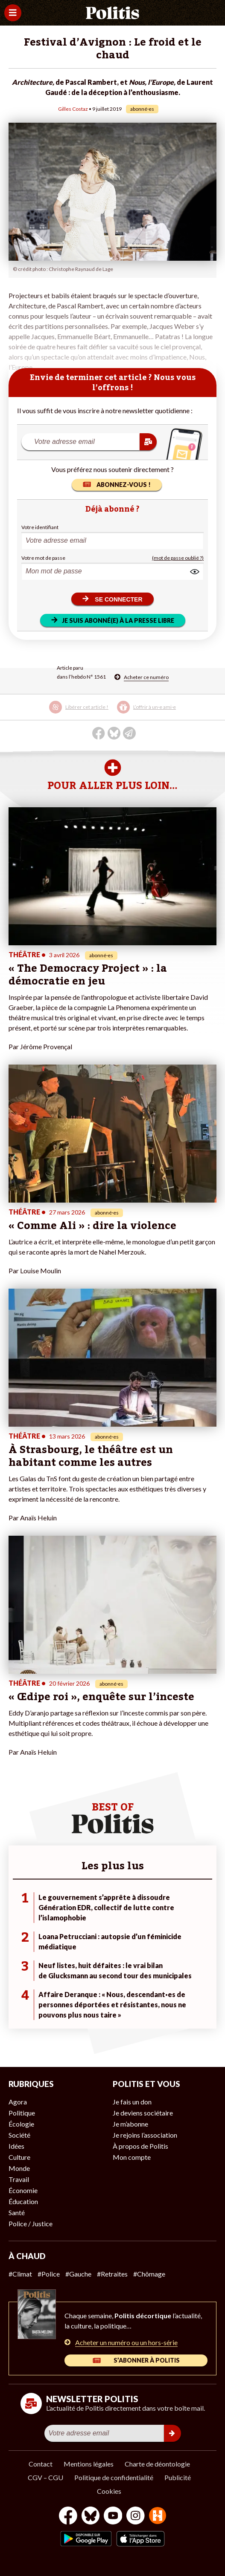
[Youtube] (113, 2517)
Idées (16, 2146)
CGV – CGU (45, 2477)
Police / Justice (31, 2223)
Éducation (23, 2201)
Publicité (177, 2477)
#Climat (20, 2274)
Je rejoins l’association (145, 2135)
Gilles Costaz (73, 109)
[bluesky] (90, 2517)
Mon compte (132, 2157)
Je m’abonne (130, 2124)
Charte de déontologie (157, 2464)
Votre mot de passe (43, 558)
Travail (19, 2179)
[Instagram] (135, 2517)
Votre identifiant (39, 527)
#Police (49, 2274)
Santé (17, 2212)
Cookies (109, 2491)
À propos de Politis (140, 2146)
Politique (22, 2113)
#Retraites (112, 2274)
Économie (23, 2190)
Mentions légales (89, 2464)
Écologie (21, 2124)
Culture (19, 2157)
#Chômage (149, 2274)
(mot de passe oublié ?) (178, 558)
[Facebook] (68, 2517)
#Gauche (78, 2274)
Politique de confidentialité (113, 2477)
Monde (19, 2168)
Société (19, 2135)
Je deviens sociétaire (143, 2113)
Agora (18, 2102)
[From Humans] (157, 2516)
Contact (41, 2464)
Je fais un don (132, 2102)
